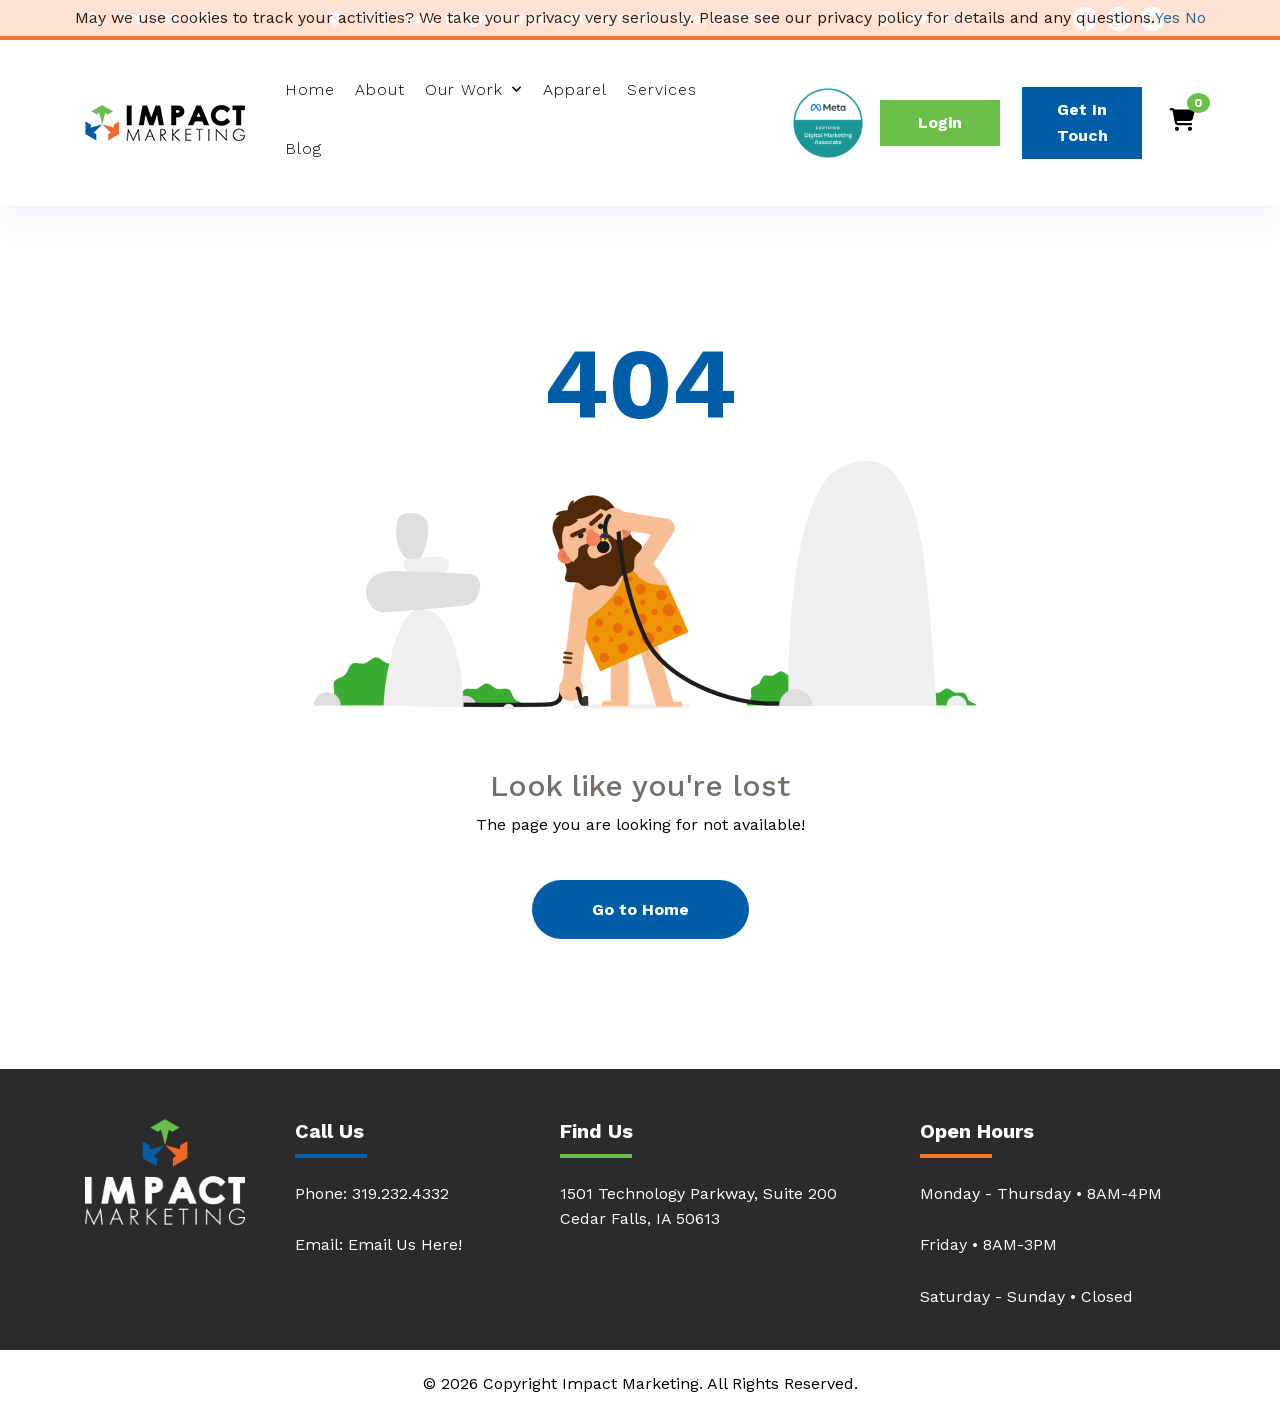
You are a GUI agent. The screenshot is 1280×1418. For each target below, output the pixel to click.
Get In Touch (1082, 122)
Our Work (464, 89)
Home (310, 89)
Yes (1167, 17)
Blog (303, 148)
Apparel (575, 89)
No (1195, 17)
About (380, 89)
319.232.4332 (400, 1193)
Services (662, 89)
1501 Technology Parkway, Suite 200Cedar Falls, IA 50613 (698, 1206)
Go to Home (640, 909)
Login (940, 122)
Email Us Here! (405, 1244)
